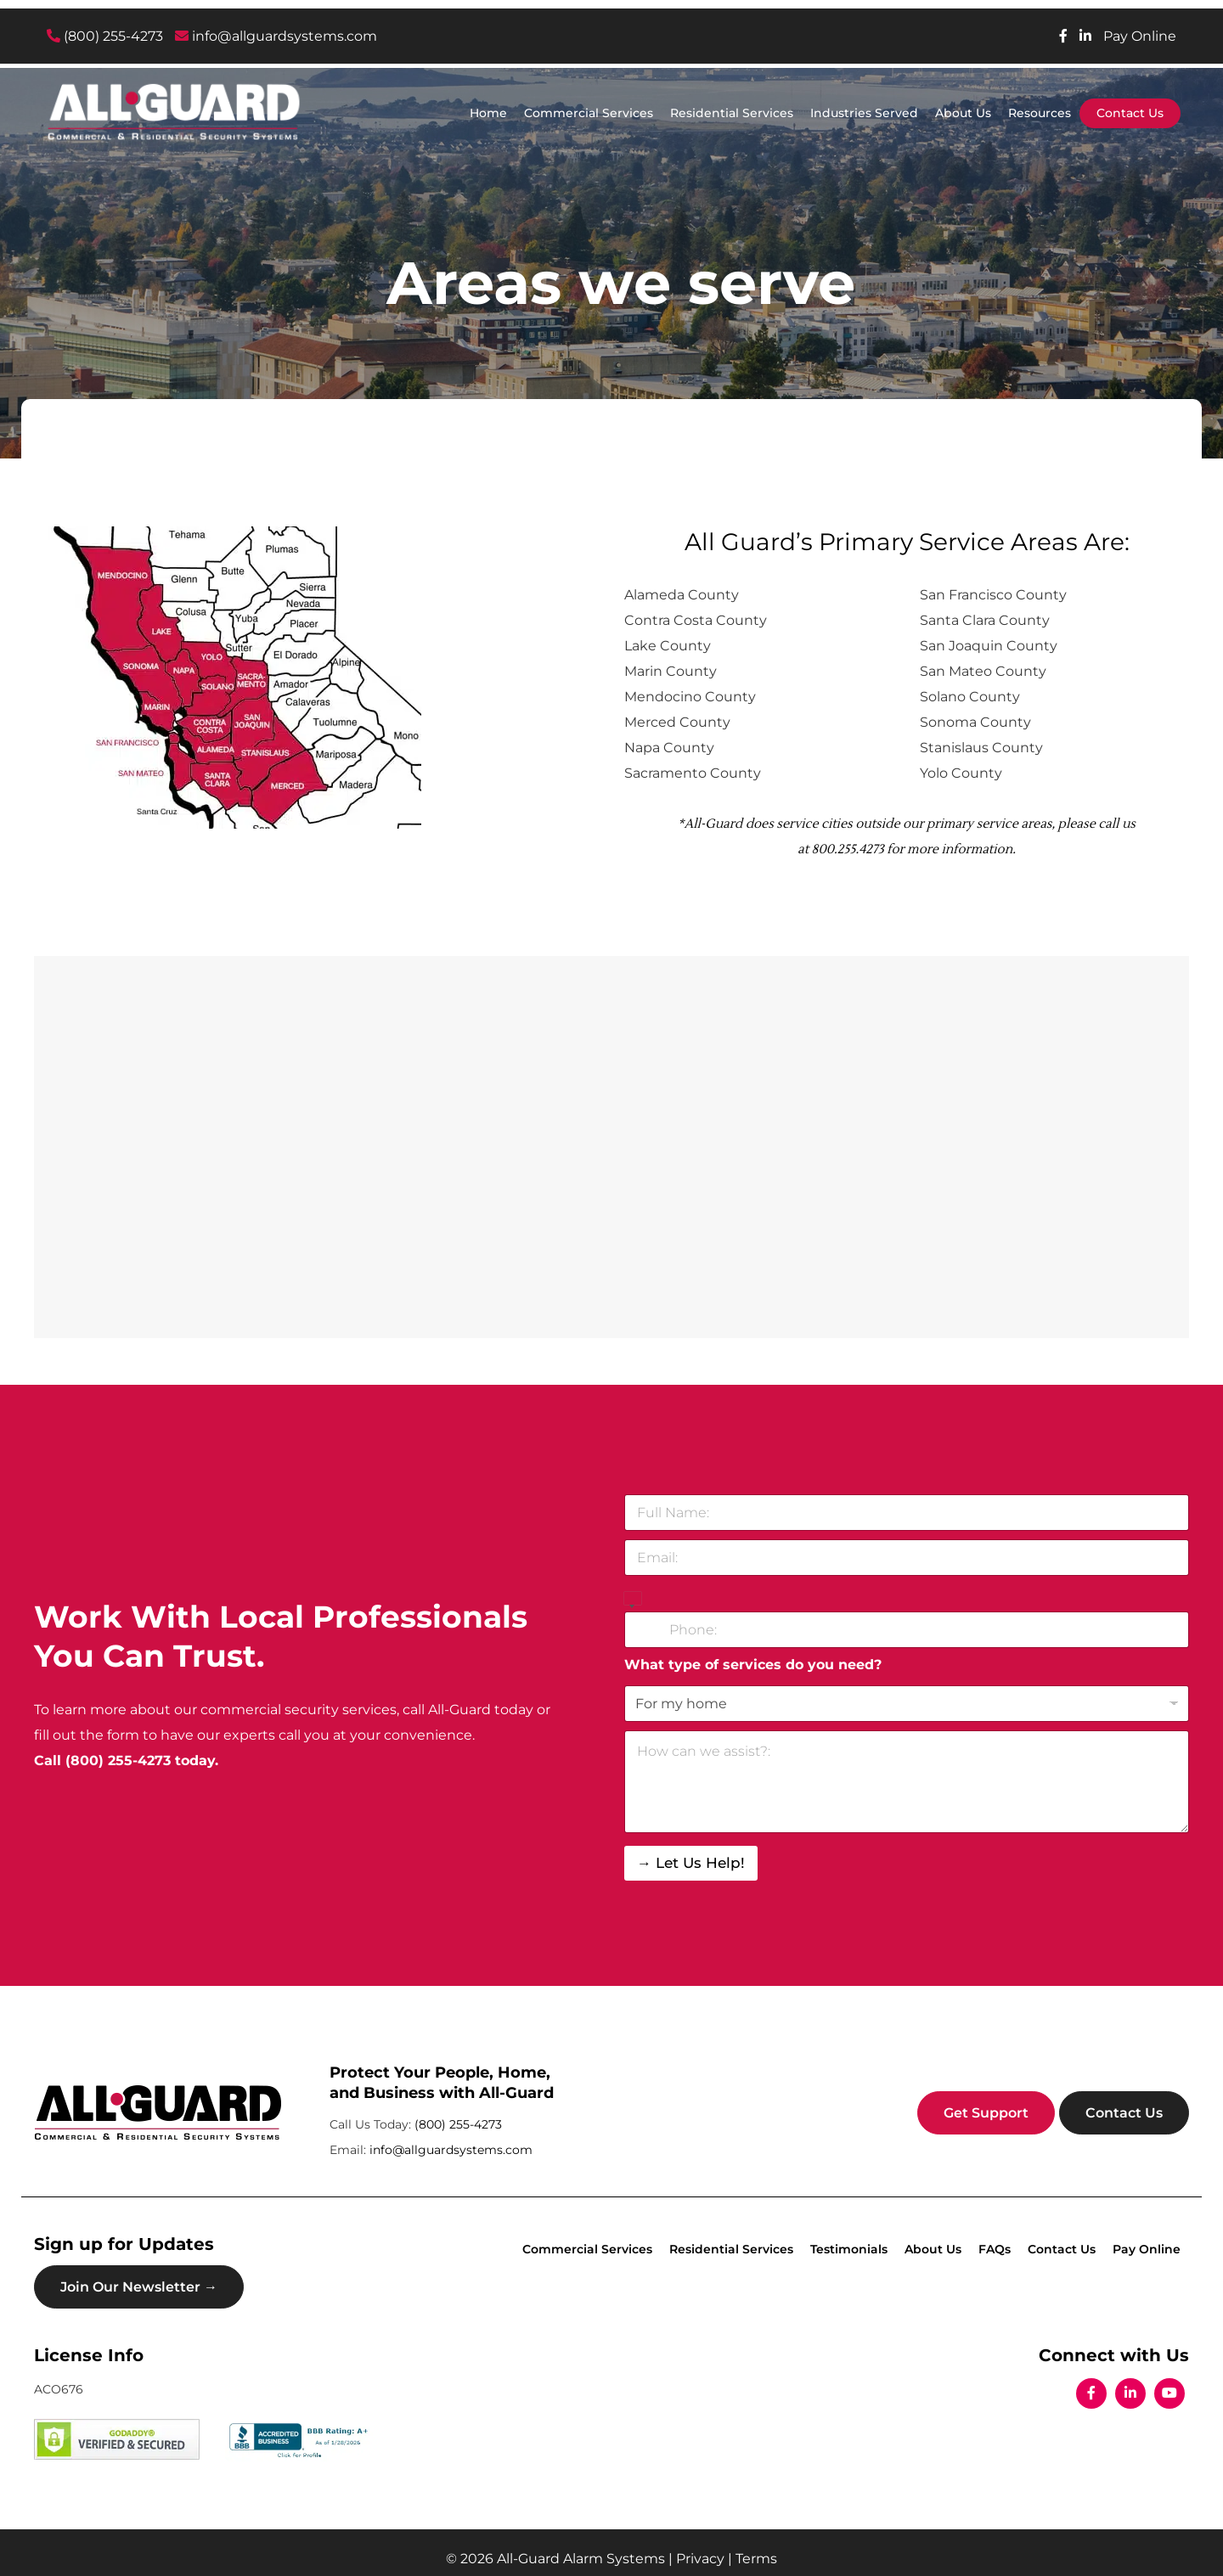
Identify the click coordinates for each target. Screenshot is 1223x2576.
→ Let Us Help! (691, 1862)
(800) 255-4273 (105, 36)
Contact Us (1130, 113)
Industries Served (864, 113)
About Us (963, 113)
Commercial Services (588, 113)
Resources (1039, 113)
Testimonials (849, 2249)
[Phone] (906, 1629)
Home (488, 113)
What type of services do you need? (753, 1664)
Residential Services (731, 113)
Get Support (986, 2113)
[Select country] (632, 1600)
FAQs (994, 2249)
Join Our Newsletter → (138, 2287)
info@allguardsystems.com (276, 36)
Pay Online (1139, 36)
